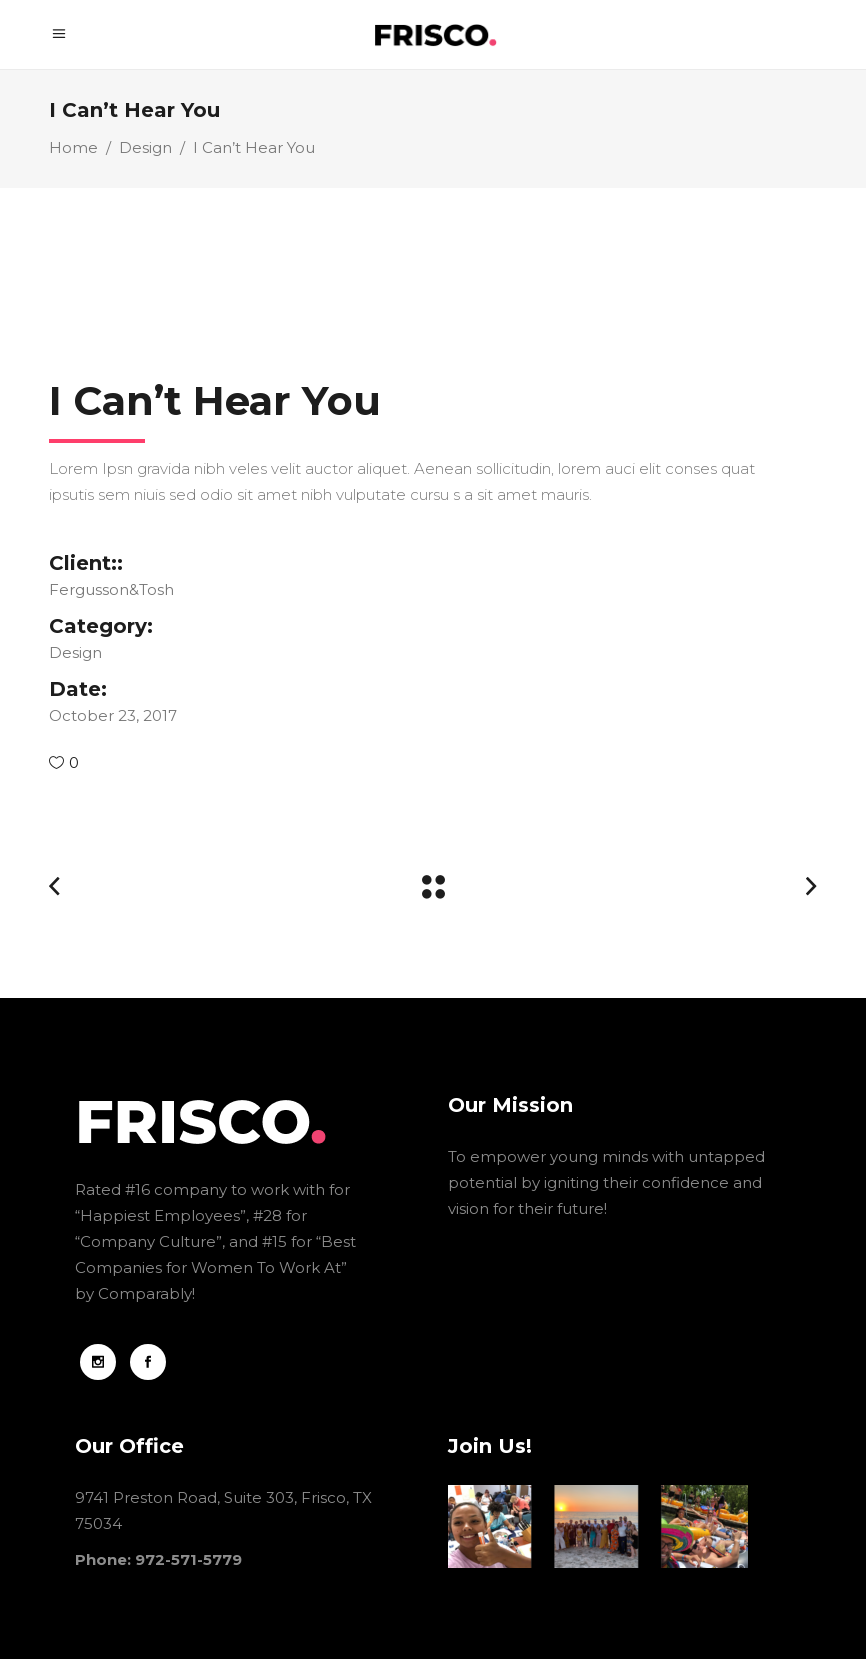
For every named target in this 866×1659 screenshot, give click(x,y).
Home (73, 147)
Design (145, 147)
